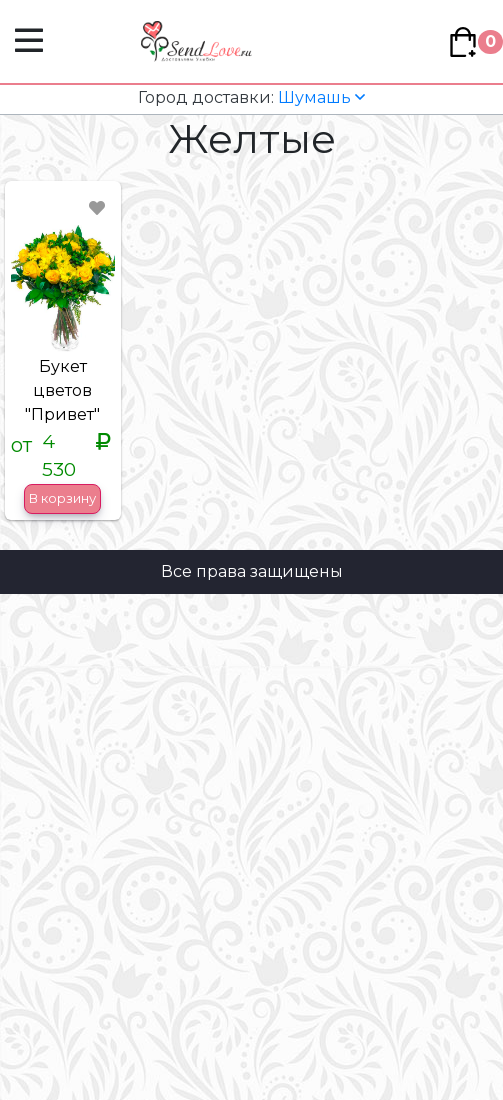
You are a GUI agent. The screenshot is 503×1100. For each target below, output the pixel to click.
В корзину (62, 498)
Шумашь (251, 97)
